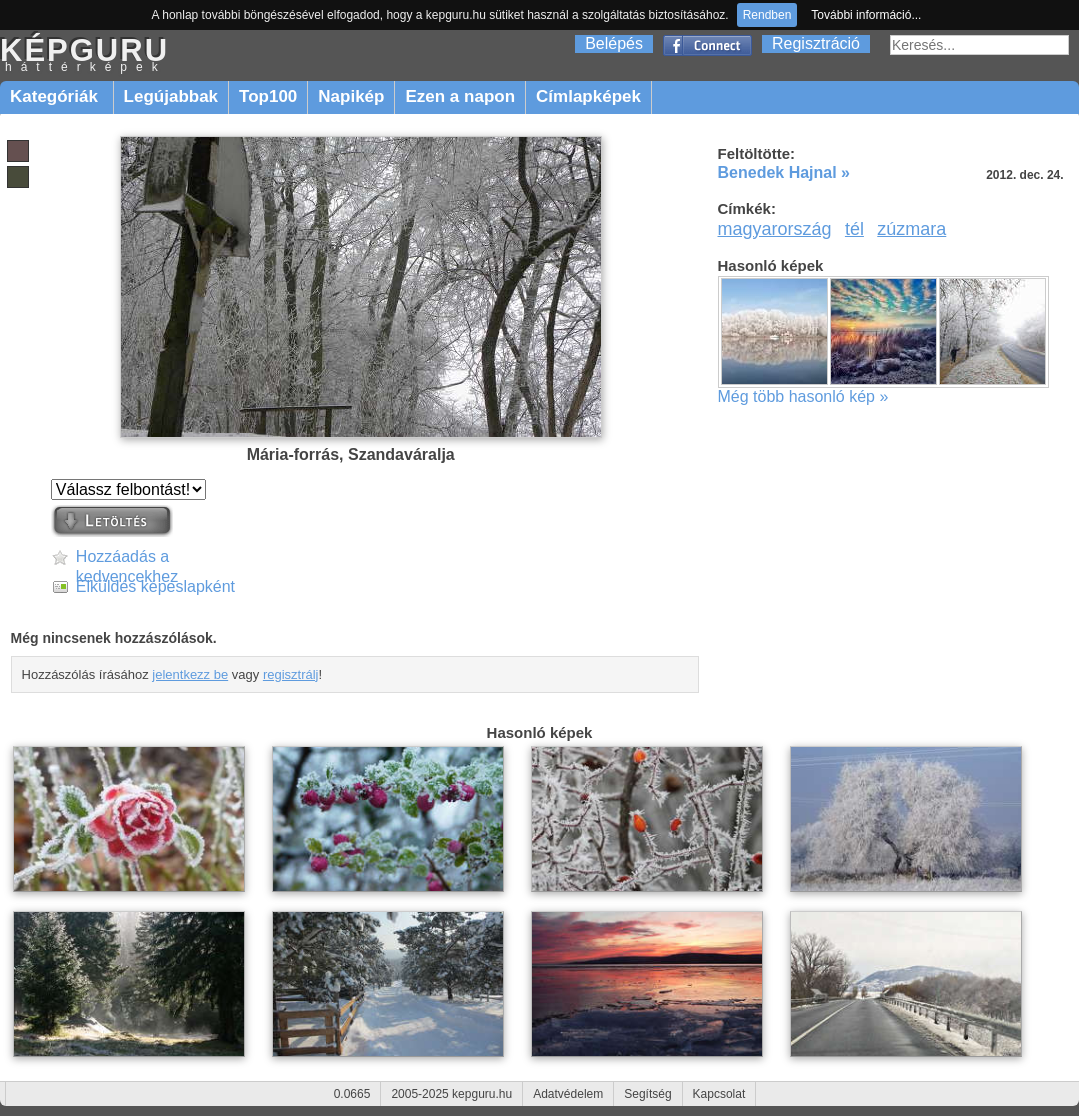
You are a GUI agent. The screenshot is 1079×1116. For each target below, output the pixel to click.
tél (854, 229)
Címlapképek (588, 96)
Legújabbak (171, 96)
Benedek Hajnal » (784, 172)
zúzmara (911, 229)
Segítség (647, 1094)
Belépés (614, 43)
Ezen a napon (460, 96)
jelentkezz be (190, 674)
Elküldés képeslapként (155, 586)
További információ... (866, 15)
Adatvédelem (568, 1094)
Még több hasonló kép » (803, 396)
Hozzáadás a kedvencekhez (127, 557)
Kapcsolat (719, 1094)
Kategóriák (56, 96)
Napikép (351, 96)
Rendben (767, 15)
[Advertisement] (896, 567)
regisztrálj (291, 674)
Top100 (268, 96)
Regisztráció (816, 43)
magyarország (775, 229)
